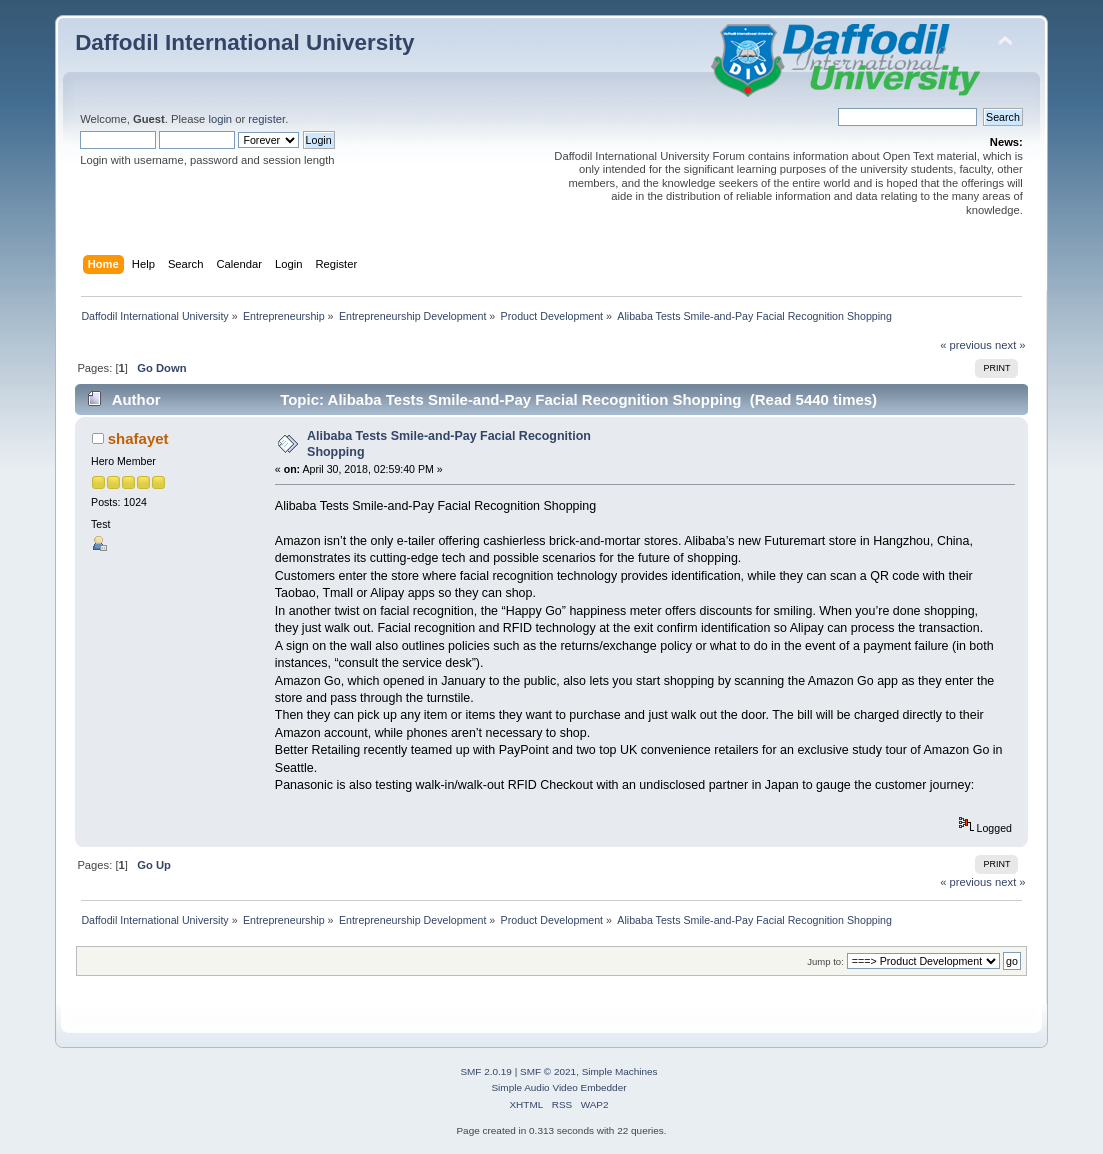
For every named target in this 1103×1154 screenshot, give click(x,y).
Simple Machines (620, 1071)
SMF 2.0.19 (486, 1071)
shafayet (138, 438)
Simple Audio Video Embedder (558, 1087)
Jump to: (825, 961)
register (266, 119)
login (220, 119)
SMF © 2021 (548, 1071)
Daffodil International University (244, 42)
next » (1010, 345)
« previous (966, 345)
